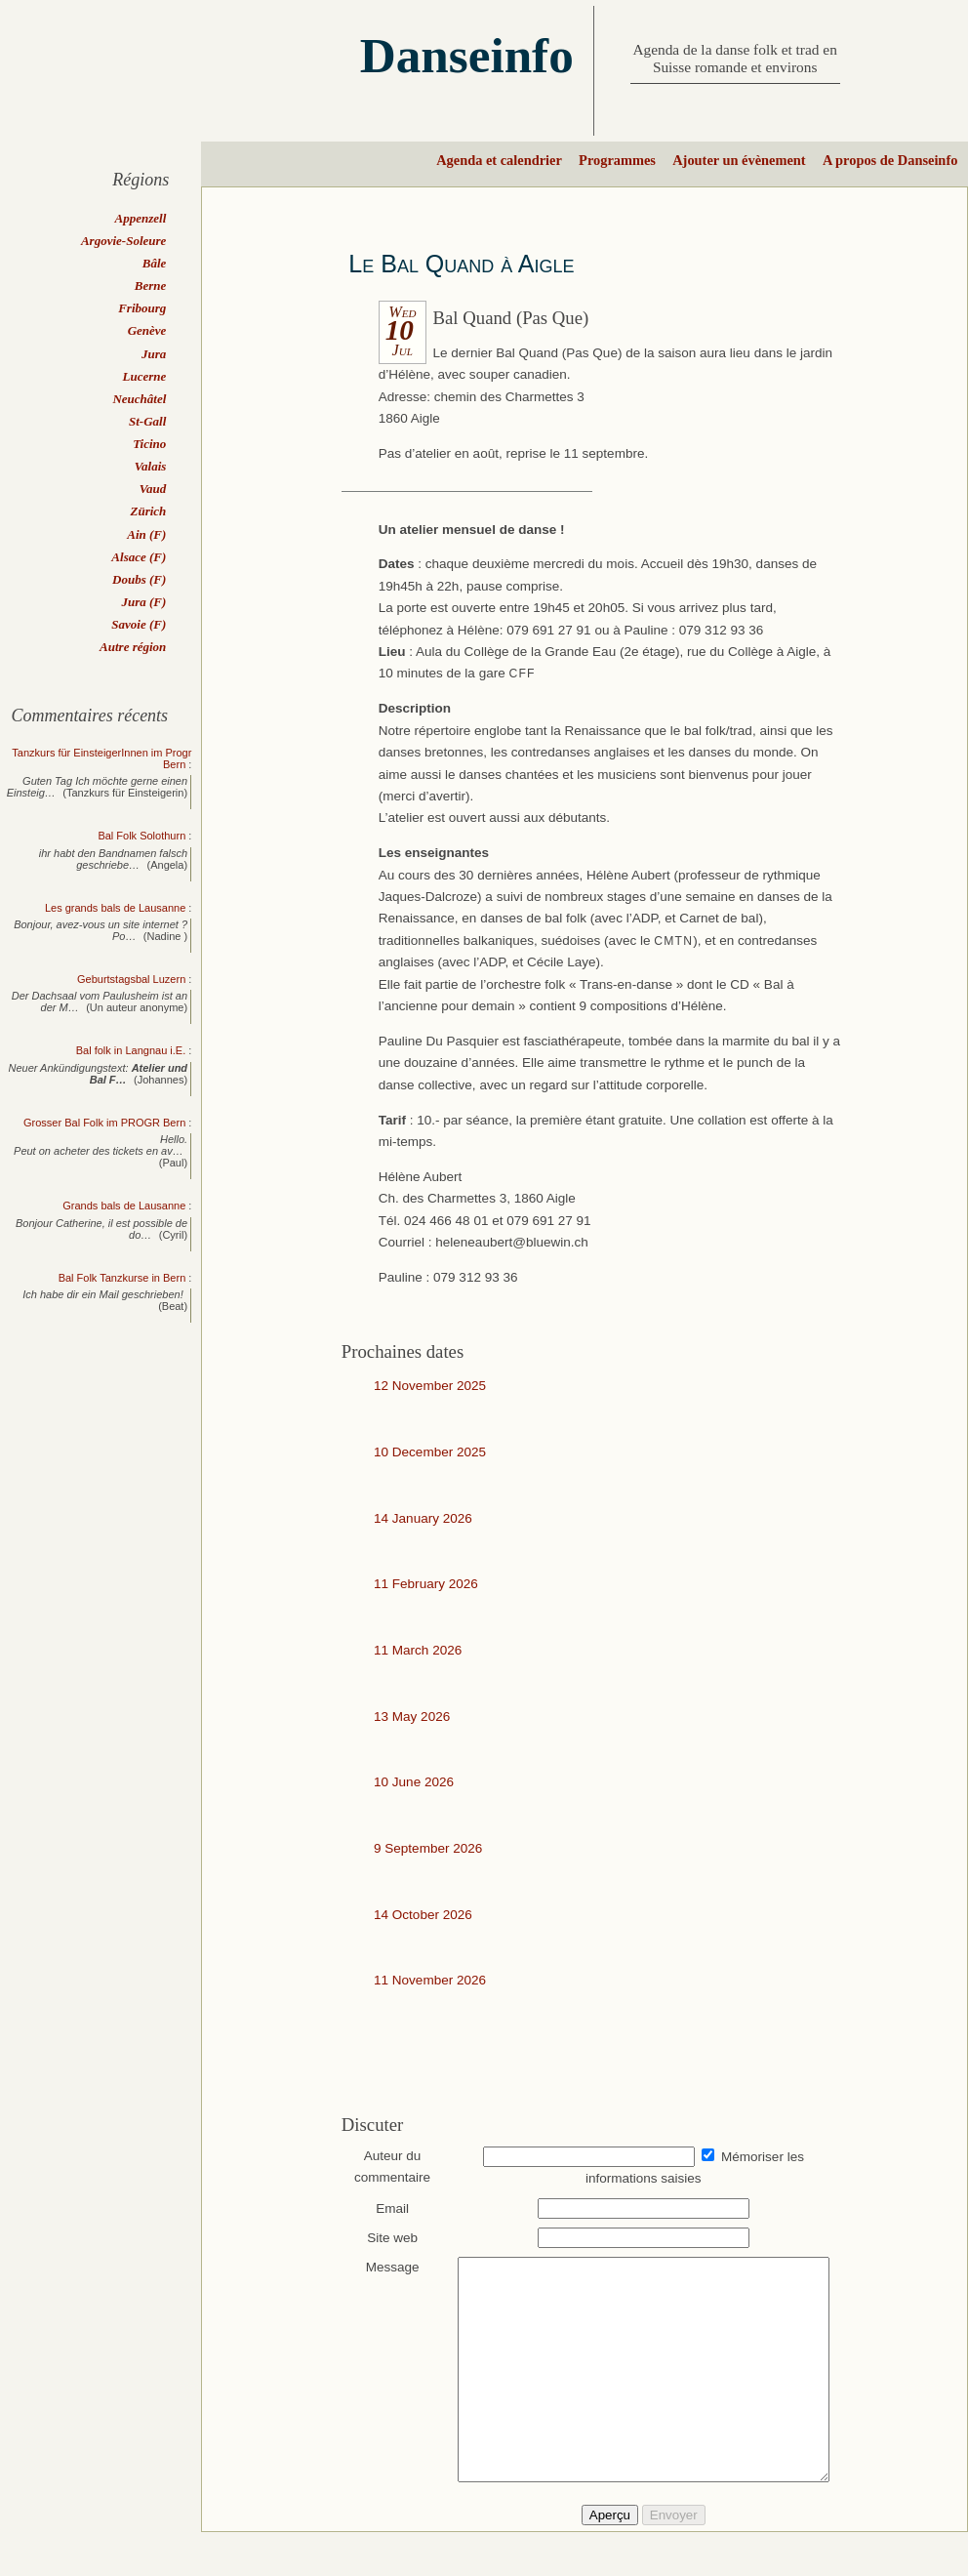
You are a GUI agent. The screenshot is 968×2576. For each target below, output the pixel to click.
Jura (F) (143, 601)
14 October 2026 (423, 1914)
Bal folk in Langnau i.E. (131, 1050)
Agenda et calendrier (499, 160)
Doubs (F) (139, 579)
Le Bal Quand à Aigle (461, 263)
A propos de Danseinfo (890, 160)
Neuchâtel (139, 398)
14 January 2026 (423, 1518)
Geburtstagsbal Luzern (131, 979)
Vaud (153, 488)
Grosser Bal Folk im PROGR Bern (104, 1122)
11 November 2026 (430, 1980)
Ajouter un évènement (738, 160)
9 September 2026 (428, 1848)
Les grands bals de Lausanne (115, 908)
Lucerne (145, 376)
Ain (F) (146, 534)
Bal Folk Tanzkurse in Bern (122, 1278)
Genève (147, 330)
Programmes (617, 160)
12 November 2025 (430, 1385)
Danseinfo (467, 55)
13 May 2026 (412, 1716)
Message (383, 2267)
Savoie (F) (138, 624)
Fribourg (142, 308)
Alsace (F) (138, 557)
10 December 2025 (430, 1452)
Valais (151, 466)
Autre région (133, 646)
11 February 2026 (426, 1583)
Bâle (154, 263)
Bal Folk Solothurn (141, 835)
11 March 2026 (418, 1650)
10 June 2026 (414, 1782)
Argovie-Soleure (123, 240)
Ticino (149, 443)
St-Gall (147, 421)
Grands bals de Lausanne (123, 1205)
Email (383, 2208)
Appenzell (141, 218)
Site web (383, 2237)
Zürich (148, 511)
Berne (151, 285)
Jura (153, 354)
